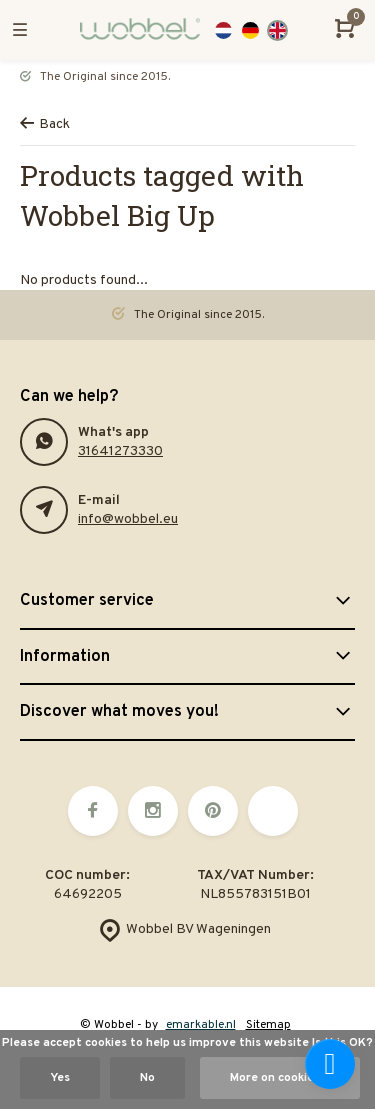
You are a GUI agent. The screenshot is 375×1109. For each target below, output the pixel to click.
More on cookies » (280, 1078)
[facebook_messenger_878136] (330, 1064)
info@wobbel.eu (128, 519)
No (147, 1078)
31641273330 (120, 451)
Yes (60, 1078)
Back (45, 124)
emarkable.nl (201, 1025)
